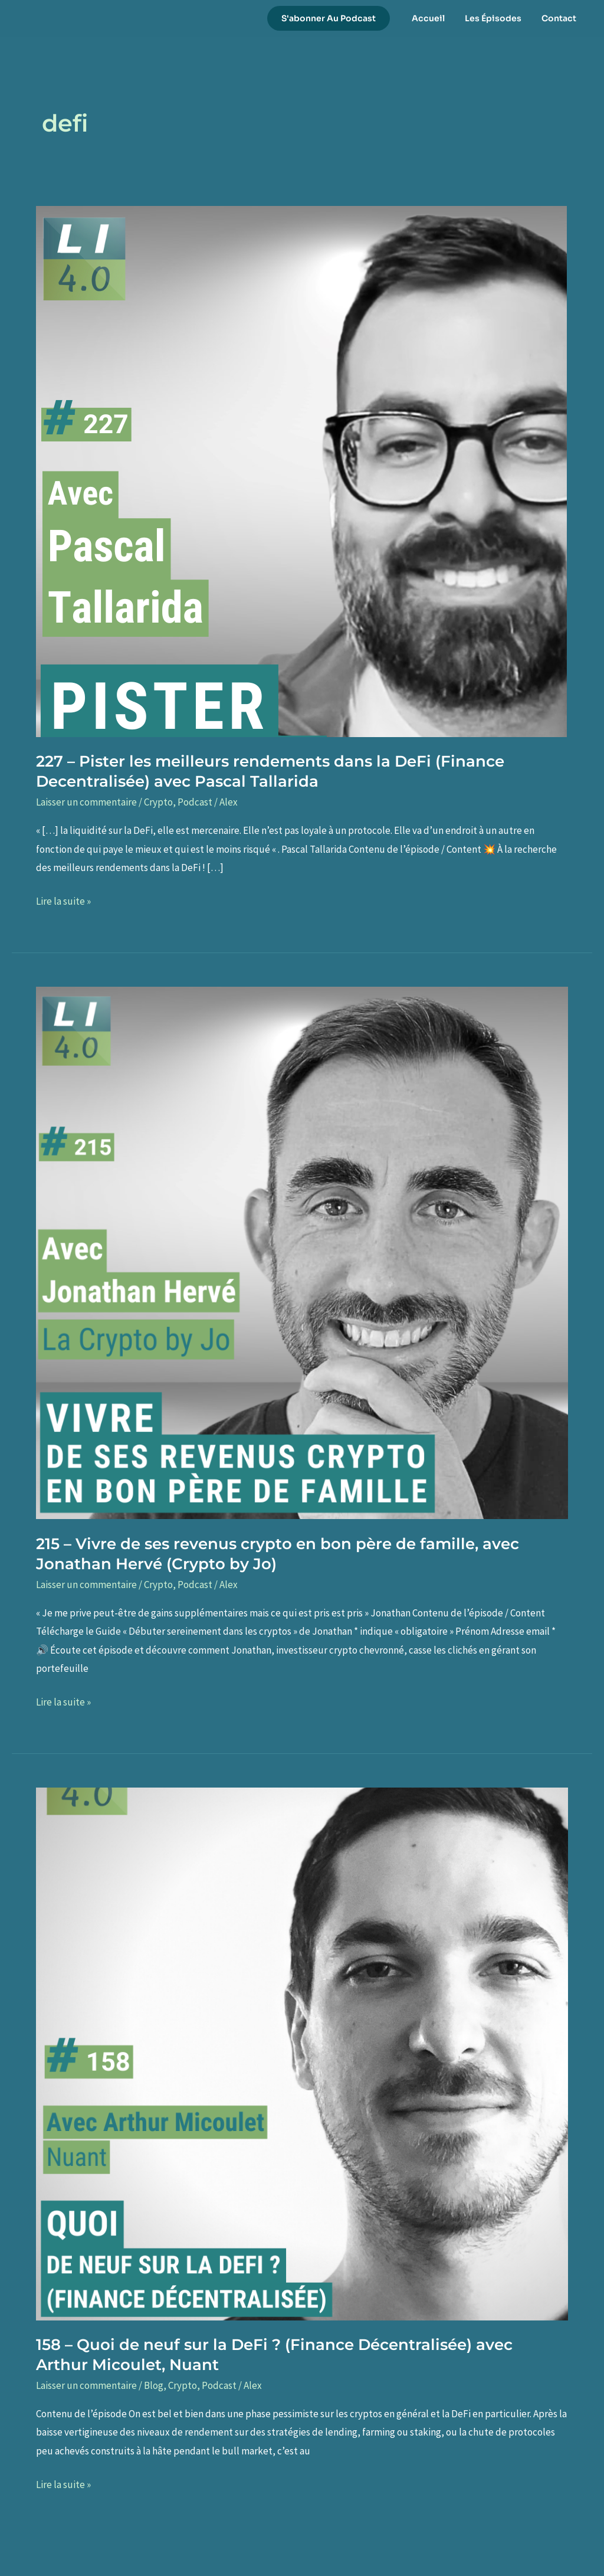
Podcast (195, 802)
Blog (153, 2385)
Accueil (437, 18)
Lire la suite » (63, 901)
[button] (339, 18)
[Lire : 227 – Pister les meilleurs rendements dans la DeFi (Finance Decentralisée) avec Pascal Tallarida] (301, 470)
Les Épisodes (498, 18)
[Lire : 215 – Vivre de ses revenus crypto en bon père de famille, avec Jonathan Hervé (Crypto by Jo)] (302, 1251)
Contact (560, 18)
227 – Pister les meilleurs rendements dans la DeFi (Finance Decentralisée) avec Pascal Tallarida (270, 771)
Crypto (158, 802)
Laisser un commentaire (86, 802)
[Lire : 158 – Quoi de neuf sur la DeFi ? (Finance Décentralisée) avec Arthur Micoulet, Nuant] (302, 2052)
